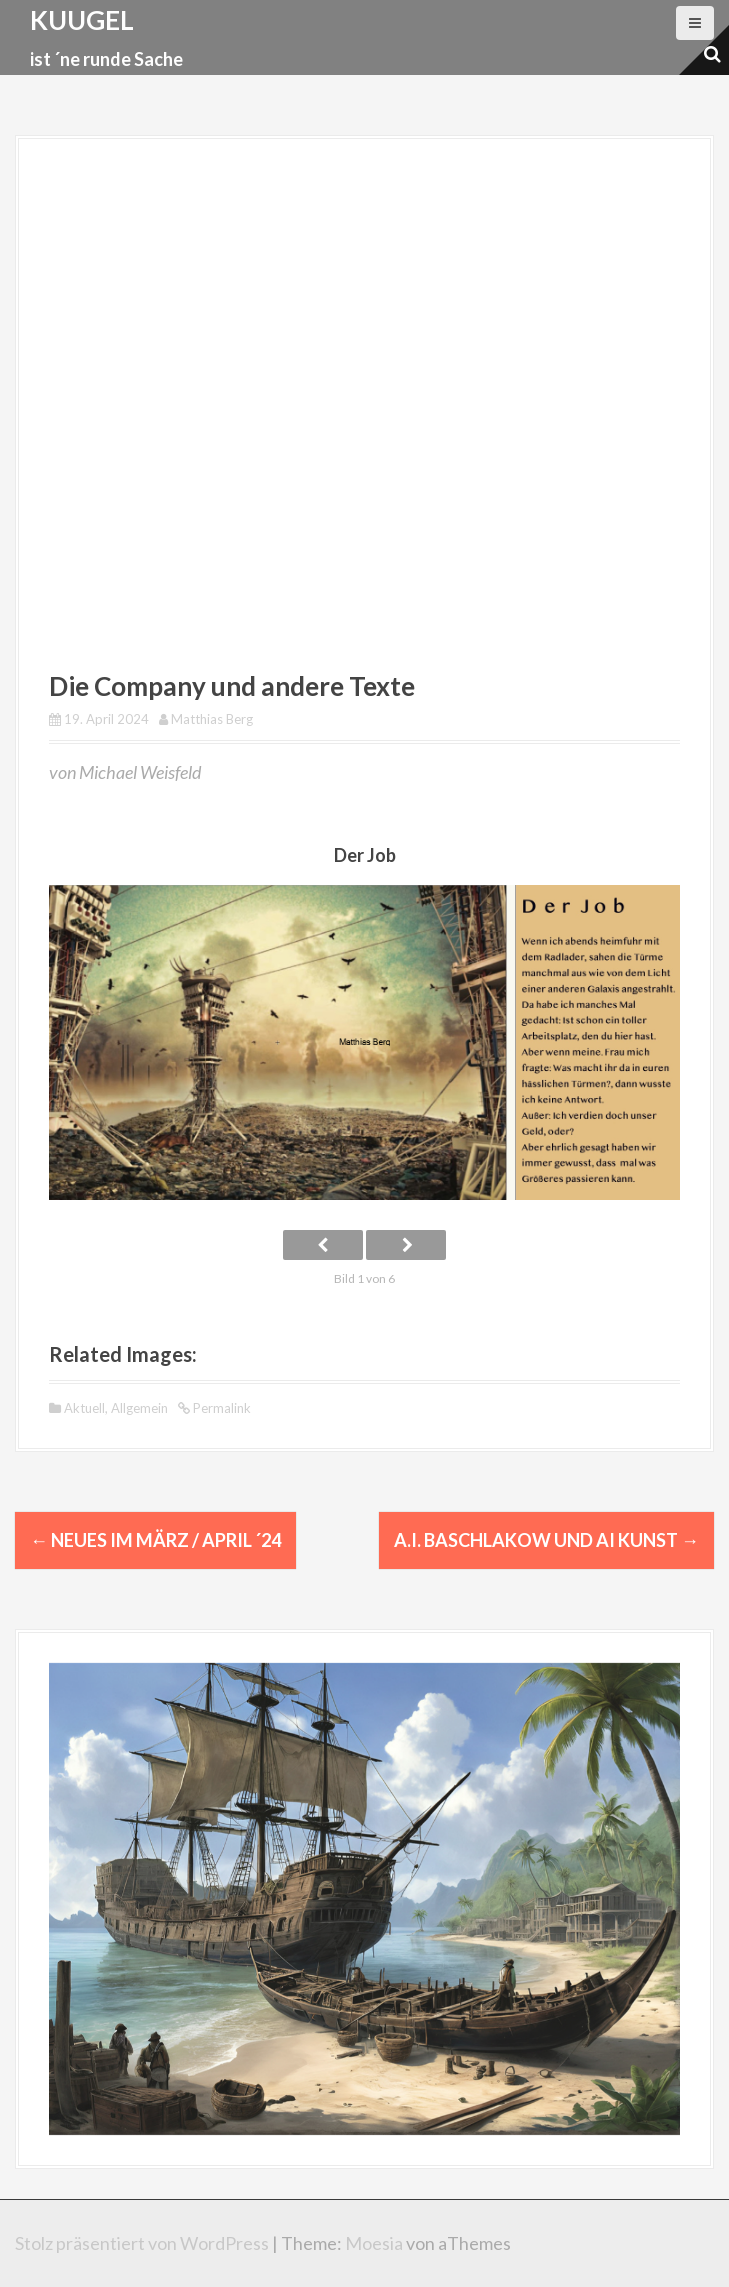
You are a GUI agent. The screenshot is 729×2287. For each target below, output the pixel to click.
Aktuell (84, 1407)
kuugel (82, 20)
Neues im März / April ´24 (155, 1540)
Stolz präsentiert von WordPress (142, 2243)
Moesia (374, 2243)
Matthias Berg (212, 719)
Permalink (220, 1407)
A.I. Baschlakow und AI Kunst (546, 1540)
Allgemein (139, 1407)
